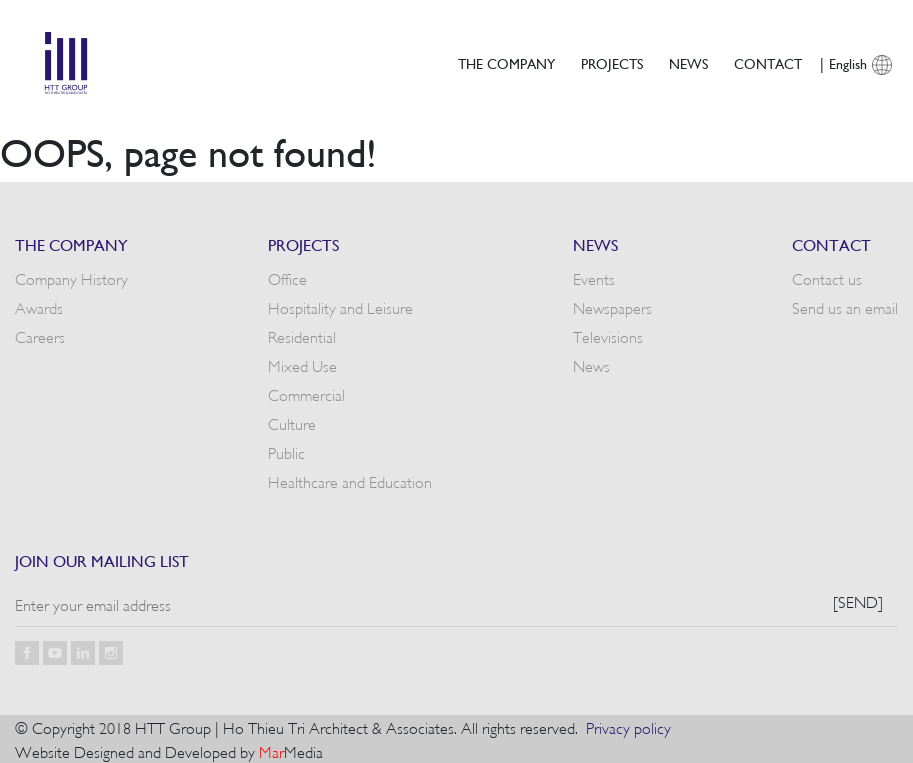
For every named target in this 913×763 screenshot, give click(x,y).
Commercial (306, 394)
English (848, 63)
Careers (40, 336)
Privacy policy (628, 727)
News (688, 63)
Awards (39, 307)
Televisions (608, 336)
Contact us (827, 278)
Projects (612, 63)
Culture (292, 423)
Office (287, 278)
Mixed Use (302, 365)
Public (286, 452)
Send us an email (845, 307)
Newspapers (612, 307)
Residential (302, 336)
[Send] (858, 601)
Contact (768, 63)
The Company (506, 63)
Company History (71, 278)
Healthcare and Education (350, 481)
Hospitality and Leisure (340, 307)
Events (594, 278)
